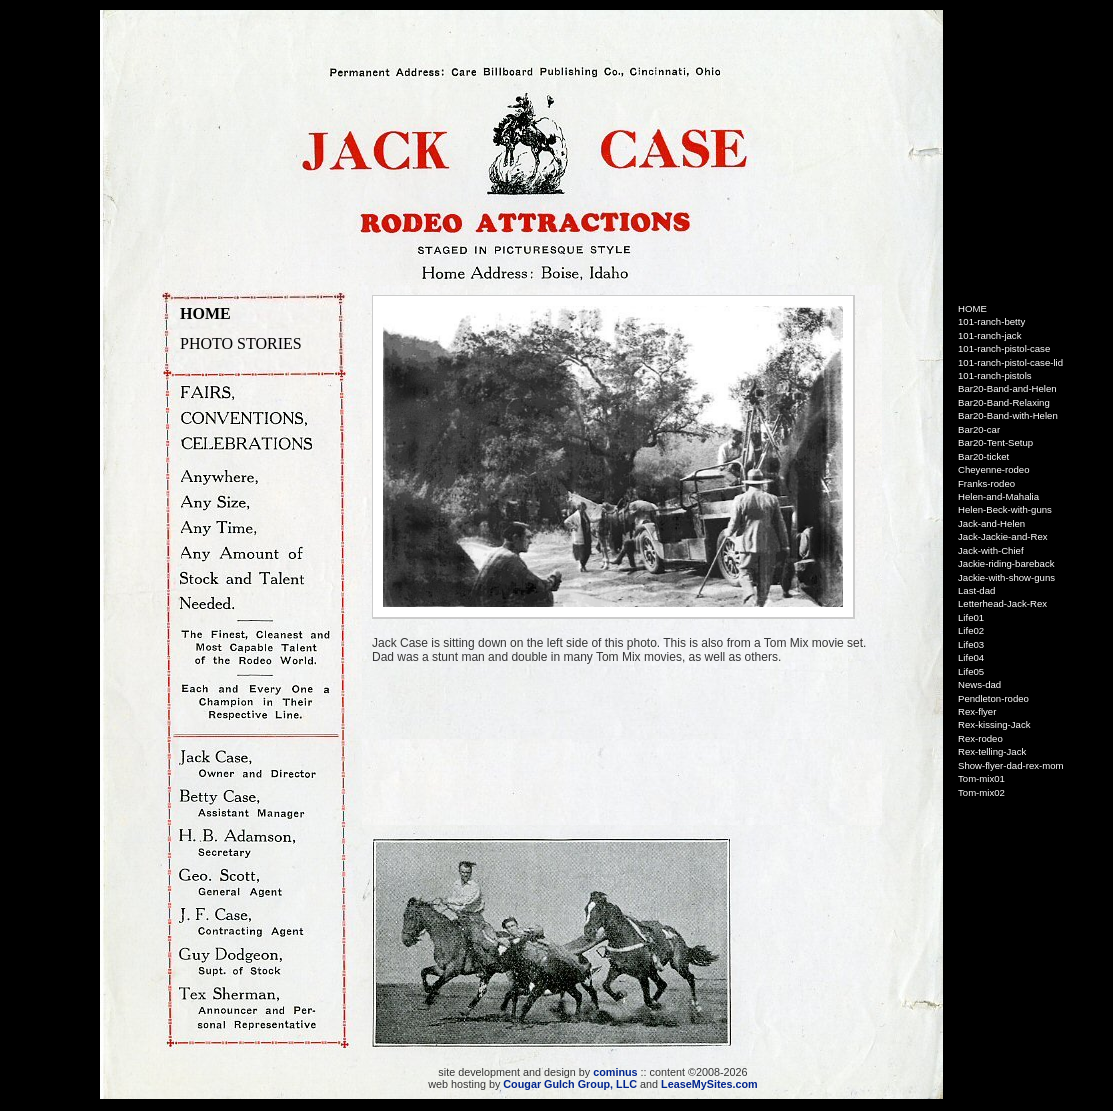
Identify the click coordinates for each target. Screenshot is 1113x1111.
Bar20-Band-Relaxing (1004, 402)
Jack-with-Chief (991, 550)
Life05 (971, 671)
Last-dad (976, 590)
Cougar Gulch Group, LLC (570, 1084)
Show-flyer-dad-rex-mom (1011, 765)
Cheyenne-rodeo (993, 469)
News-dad (979, 684)
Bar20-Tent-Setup (995, 442)
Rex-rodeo (980, 738)
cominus (615, 1072)
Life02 (971, 630)
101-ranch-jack (989, 335)
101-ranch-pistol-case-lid (1010, 362)
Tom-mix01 (981, 778)
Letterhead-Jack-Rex (1002, 603)
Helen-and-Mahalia (998, 496)
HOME (205, 313)
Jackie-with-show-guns (1006, 577)
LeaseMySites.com (709, 1084)
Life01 (971, 617)
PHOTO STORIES (241, 343)
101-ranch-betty (991, 321)
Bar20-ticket (983, 456)
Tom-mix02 (981, 792)
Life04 (971, 657)
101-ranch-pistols (995, 375)
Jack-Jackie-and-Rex (1003, 536)
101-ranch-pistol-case (1004, 348)
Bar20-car (979, 429)
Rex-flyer (977, 711)
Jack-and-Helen (991, 523)
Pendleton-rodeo (993, 698)
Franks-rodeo (986, 483)
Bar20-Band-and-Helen (1007, 388)
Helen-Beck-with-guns (1005, 509)
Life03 (971, 644)
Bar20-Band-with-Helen (1008, 415)
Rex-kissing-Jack (994, 724)
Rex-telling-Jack (992, 751)
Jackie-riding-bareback (1006, 563)
